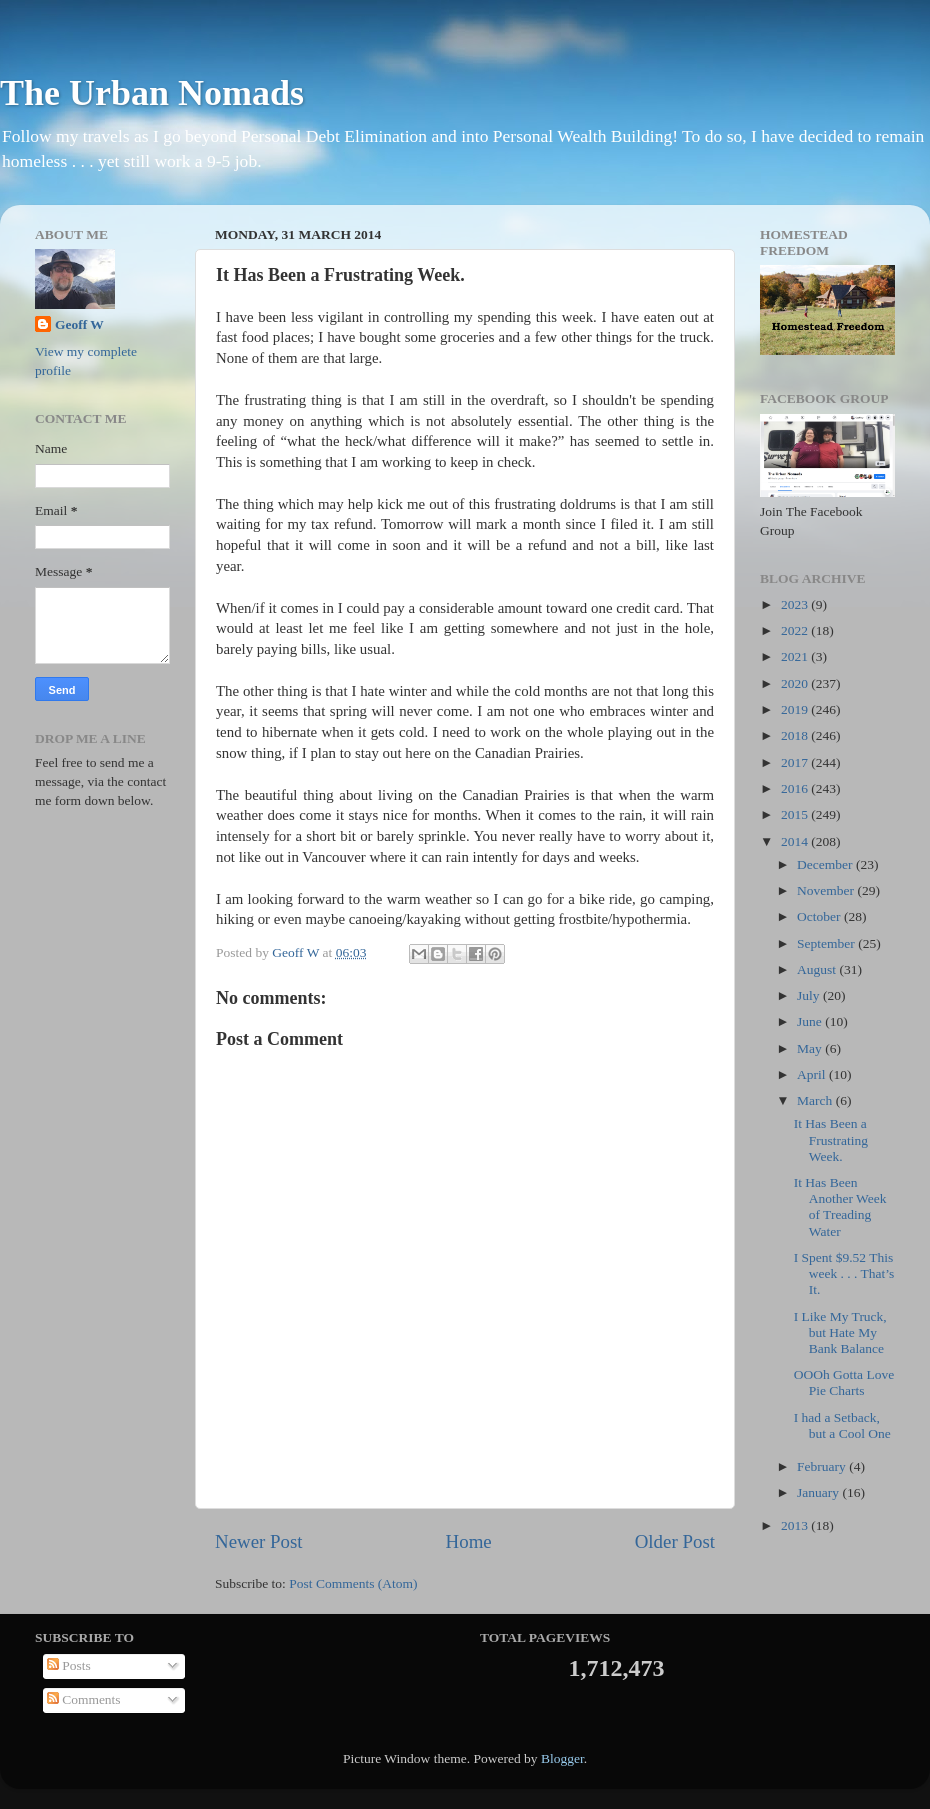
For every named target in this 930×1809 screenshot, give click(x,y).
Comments (84, 1699)
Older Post (675, 1541)
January (819, 1492)
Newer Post (259, 1541)
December (826, 864)
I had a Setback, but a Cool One (842, 1425)
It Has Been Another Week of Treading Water (840, 1207)
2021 (796, 656)
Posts (69, 1665)
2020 (796, 683)
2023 (796, 604)
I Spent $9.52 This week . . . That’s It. (844, 1273)
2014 (796, 841)
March (816, 1100)
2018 (796, 735)
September (827, 943)
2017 (796, 762)
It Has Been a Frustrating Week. (831, 1139)
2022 (796, 630)
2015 (796, 814)
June (811, 1021)
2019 (796, 709)
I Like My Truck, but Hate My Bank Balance (840, 1332)
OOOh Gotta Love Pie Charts (844, 1382)
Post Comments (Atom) (353, 1583)
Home (469, 1541)
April (813, 1074)
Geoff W (79, 324)
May (811, 1048)
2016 (796, 788)
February (823, 1466)
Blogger (562, 1758)
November (827, 890)
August (818, 969)
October (820, 916)
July (810, 995)
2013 (796, 1525)
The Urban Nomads (152, 93)
